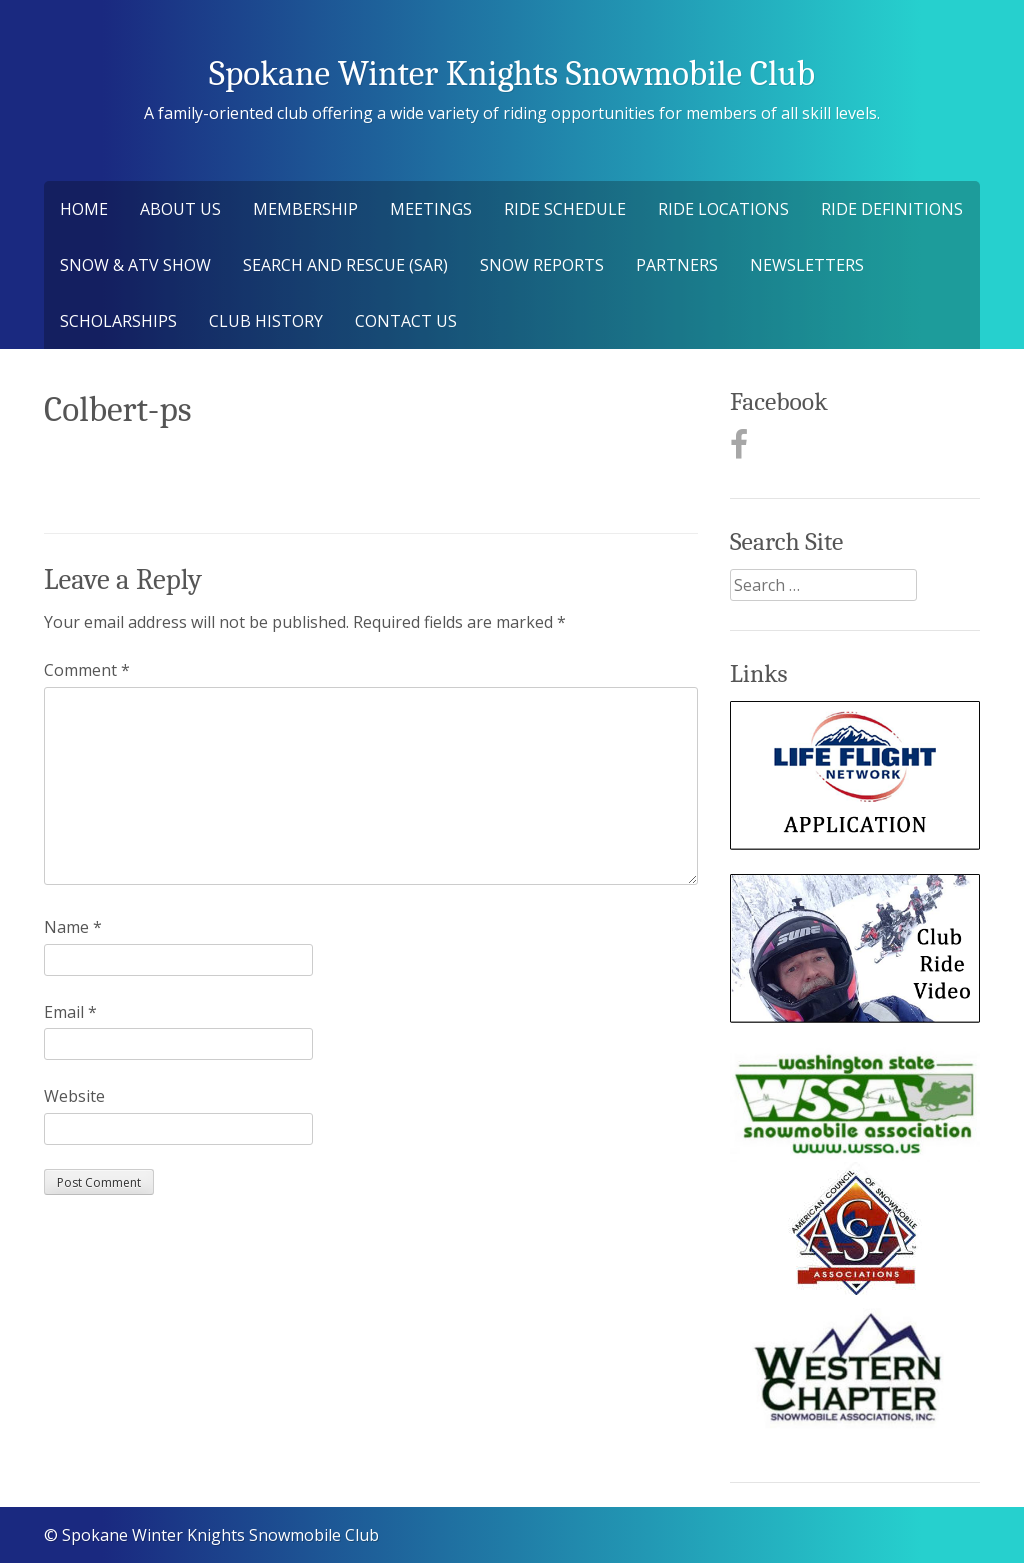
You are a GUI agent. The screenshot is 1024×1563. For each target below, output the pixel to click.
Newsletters (807, 265)
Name (73, 927)
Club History (266, 321)
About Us (180, 209)
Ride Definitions (892, 209)
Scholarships (118, 321)
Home (84, 209)
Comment (87, 670)
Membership (305, 209)
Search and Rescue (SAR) (345, 265)
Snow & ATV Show (135, 265)
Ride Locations (723, 209)
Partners (677, 265)
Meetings (431, 209)
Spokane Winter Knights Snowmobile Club (512, 73)
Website (74, 1096)
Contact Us (406, 321)
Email (70, 1012)
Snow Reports (542, 265)
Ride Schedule (565, 209)
